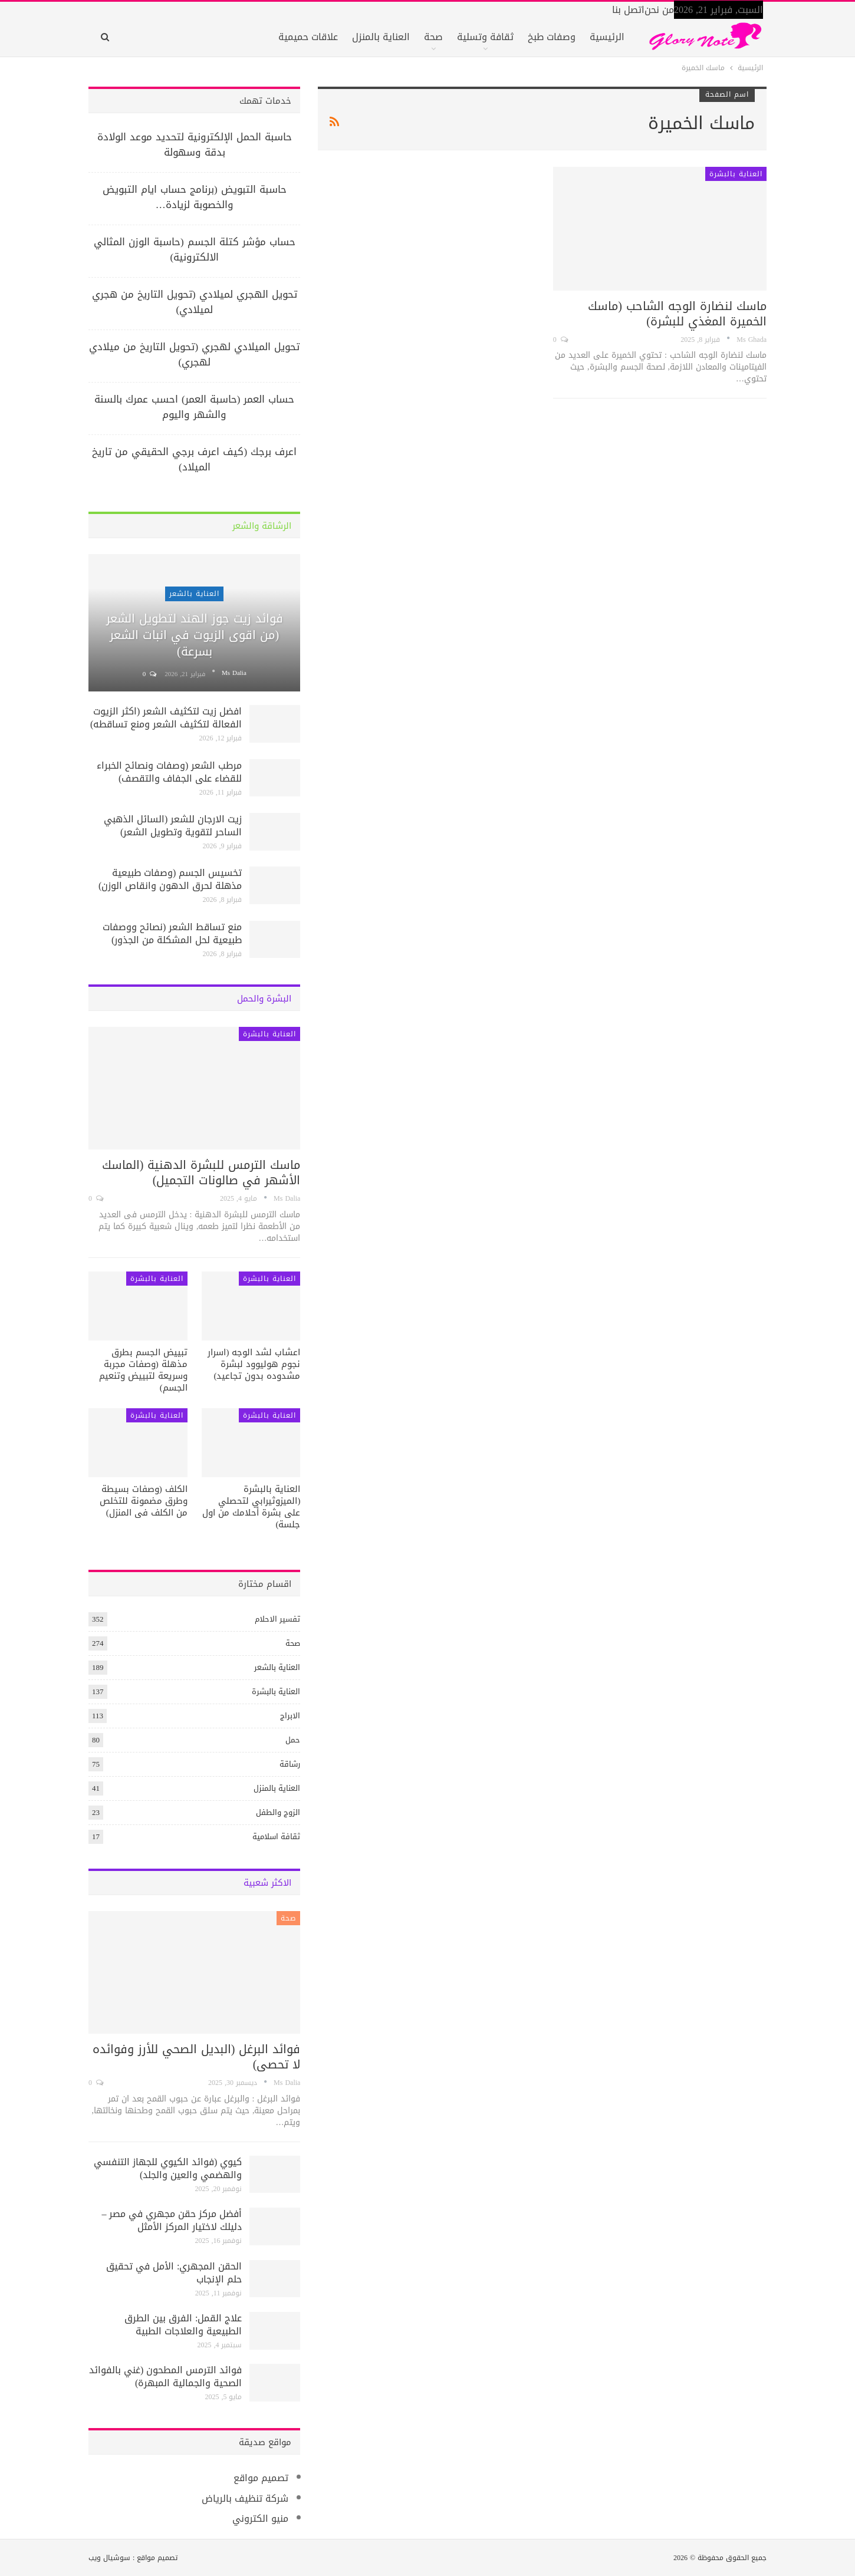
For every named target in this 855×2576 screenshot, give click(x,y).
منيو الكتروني (260, 2518)
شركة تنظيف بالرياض (245, 2498)
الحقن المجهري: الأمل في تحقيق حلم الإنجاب (174, 2272)
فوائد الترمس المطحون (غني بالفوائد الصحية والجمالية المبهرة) (165, 2376)
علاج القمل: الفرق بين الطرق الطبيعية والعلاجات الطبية (183, 2324)
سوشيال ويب (109, 2557)
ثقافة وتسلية (485, 37)
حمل (292, 1739)
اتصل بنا (628, 10)
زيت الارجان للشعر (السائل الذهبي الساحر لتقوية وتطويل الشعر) (173, 825)
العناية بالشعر (194, 593)
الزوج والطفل (278, 1812)
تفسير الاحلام (277, 1619)
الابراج (290, 1715)
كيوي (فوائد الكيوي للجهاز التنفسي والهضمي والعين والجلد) (168, 2168)
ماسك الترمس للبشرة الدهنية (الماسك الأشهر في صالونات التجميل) (201, 1172)
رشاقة (289, 1764)
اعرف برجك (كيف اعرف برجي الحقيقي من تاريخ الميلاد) (194, 459)
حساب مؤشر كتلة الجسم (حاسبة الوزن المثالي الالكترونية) (194, 249)
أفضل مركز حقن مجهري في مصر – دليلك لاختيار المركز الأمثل (171, 2220)
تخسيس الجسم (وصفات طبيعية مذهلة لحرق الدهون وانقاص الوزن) (170, 879)
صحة (433, 37)
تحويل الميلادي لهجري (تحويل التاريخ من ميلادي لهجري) (194, 354)
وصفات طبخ (552, 37)
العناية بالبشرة (735, 173)
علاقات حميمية (308, 37)
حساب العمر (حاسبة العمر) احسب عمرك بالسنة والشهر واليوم (194, 407)
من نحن (659, 10)
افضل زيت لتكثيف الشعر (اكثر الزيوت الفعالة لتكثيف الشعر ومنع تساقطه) (166, 717)
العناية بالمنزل (381, 37)
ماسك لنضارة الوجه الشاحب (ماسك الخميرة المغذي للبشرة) (677, 313)
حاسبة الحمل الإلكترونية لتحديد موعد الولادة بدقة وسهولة (194, 144)
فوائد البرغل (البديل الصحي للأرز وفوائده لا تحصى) (197, 2057)
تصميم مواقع (261, 2478)
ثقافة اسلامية (276, 1836)
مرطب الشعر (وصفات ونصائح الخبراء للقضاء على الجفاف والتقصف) (169, 772)
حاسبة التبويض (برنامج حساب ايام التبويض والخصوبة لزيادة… (195, 197)
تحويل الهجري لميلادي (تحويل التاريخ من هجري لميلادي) (194, 302)
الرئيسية (607, 37)
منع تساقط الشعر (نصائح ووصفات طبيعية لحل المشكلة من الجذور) (172, 933)
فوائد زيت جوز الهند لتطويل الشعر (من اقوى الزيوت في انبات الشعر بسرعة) (194, 635)
